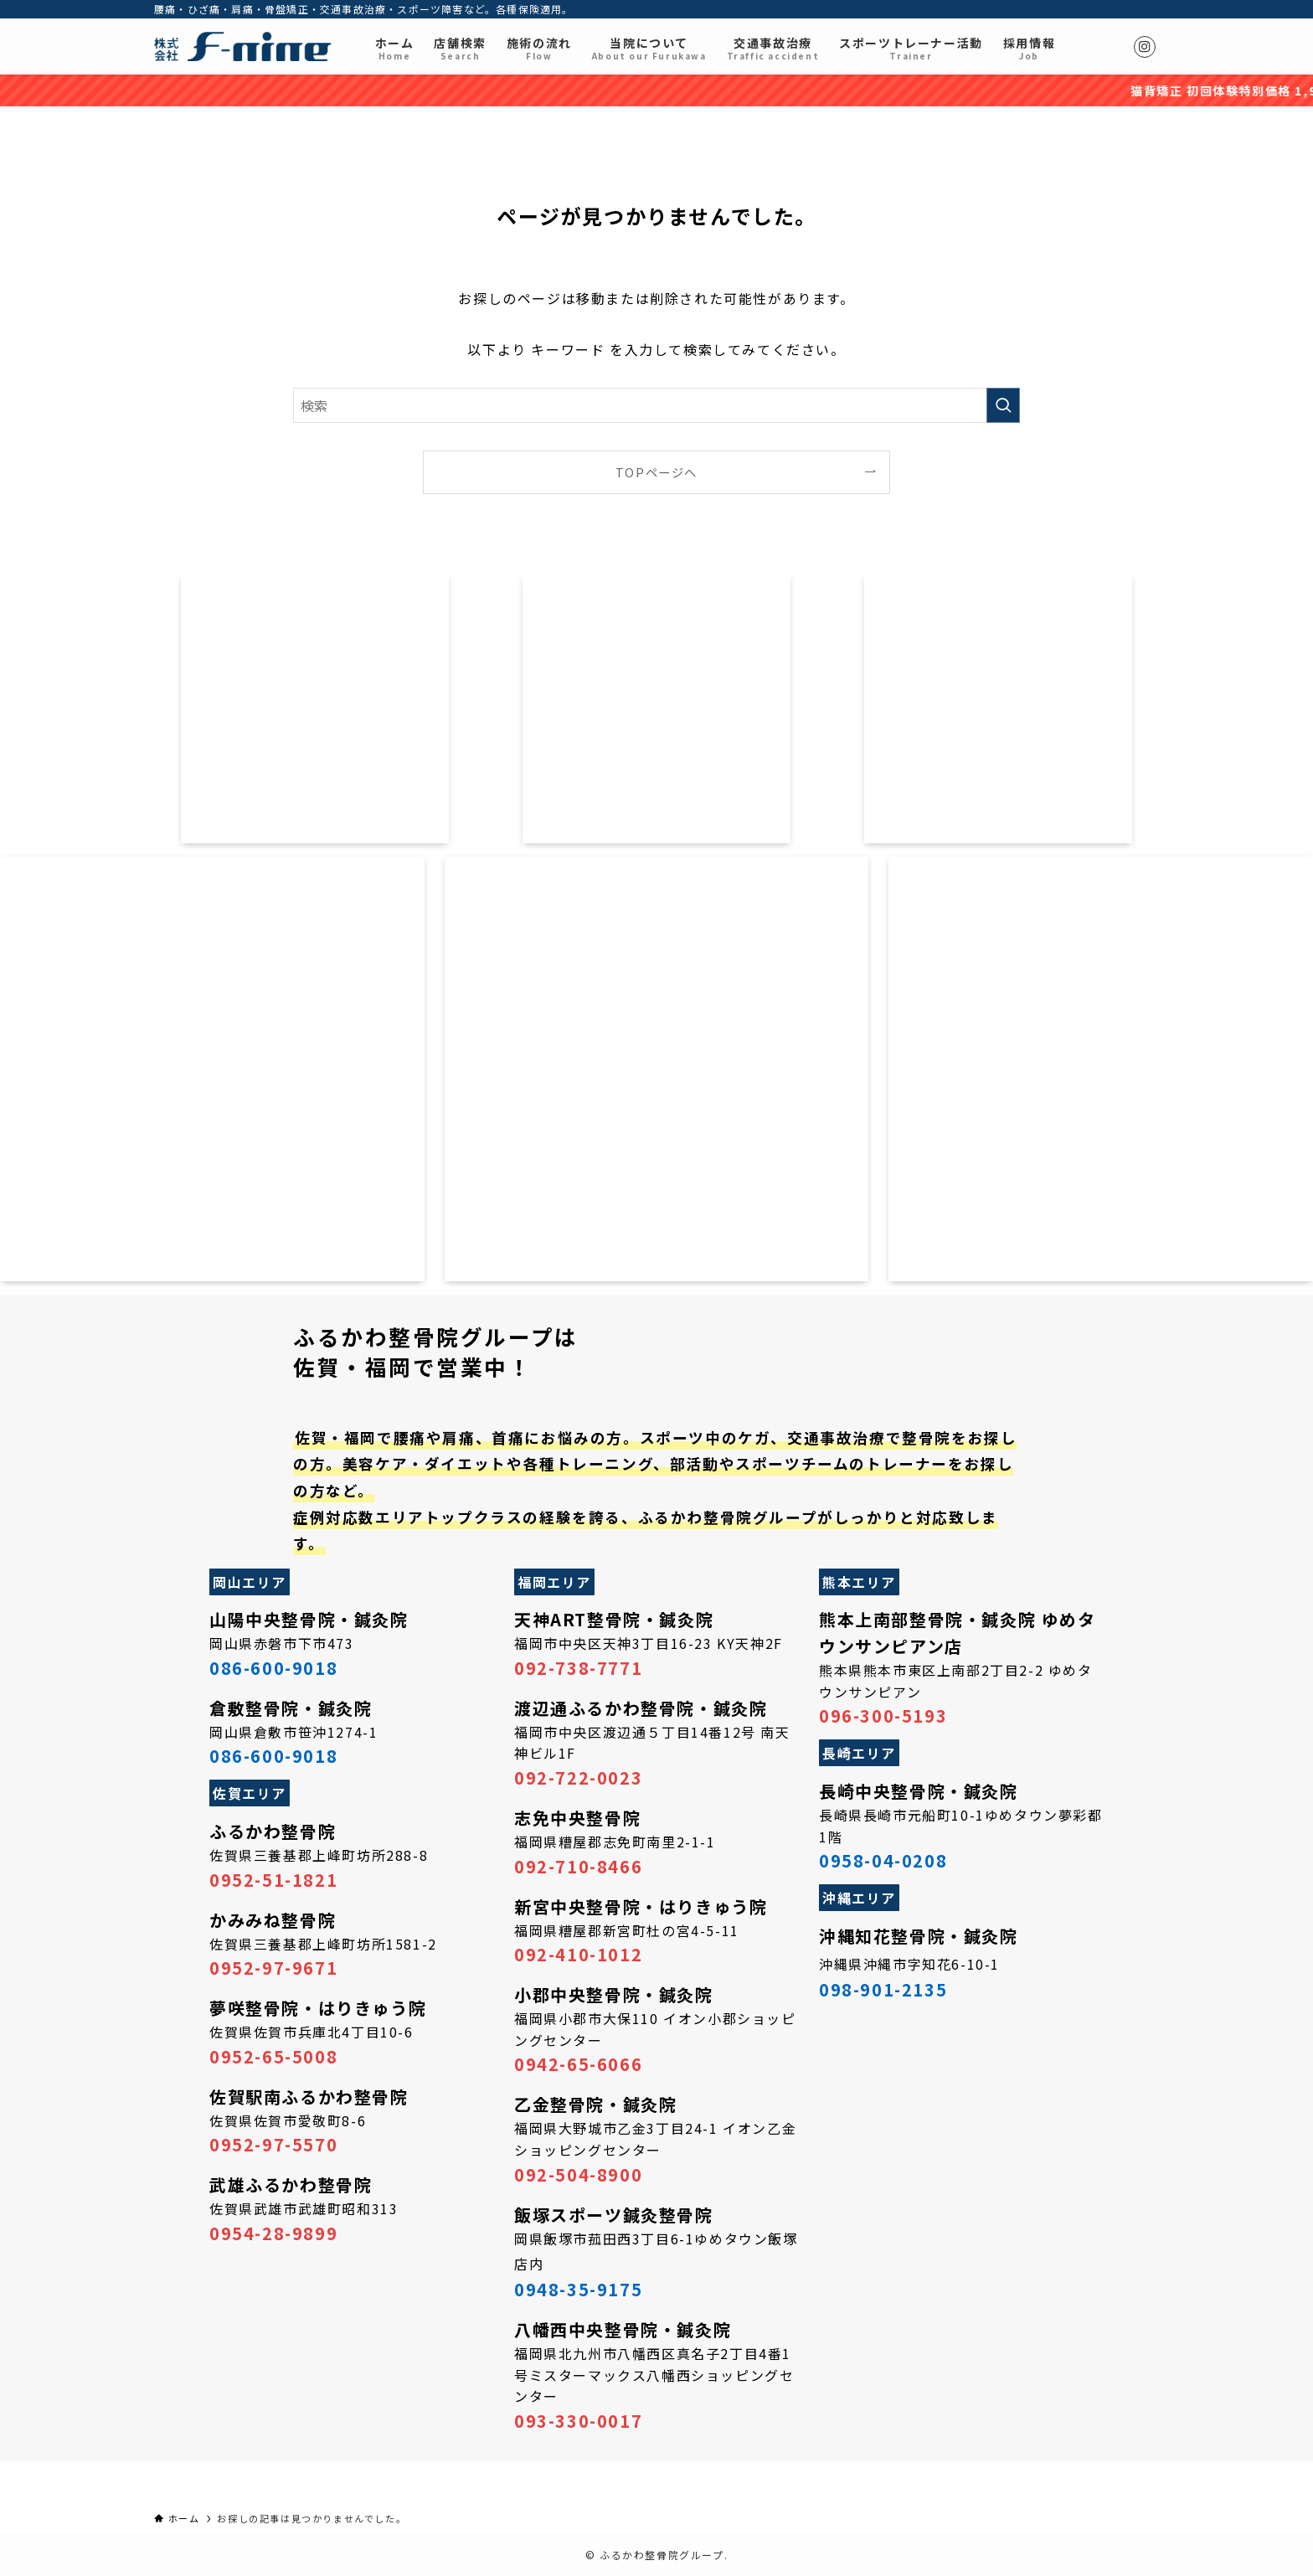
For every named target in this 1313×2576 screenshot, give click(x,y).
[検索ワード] (656, 405)
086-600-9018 (273, 1668)
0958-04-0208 (883, 1860)
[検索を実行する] (1003, 405)
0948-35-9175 (578, 2289)
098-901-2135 (883, 1989)
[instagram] (1145, 47)
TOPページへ (656, 472)
